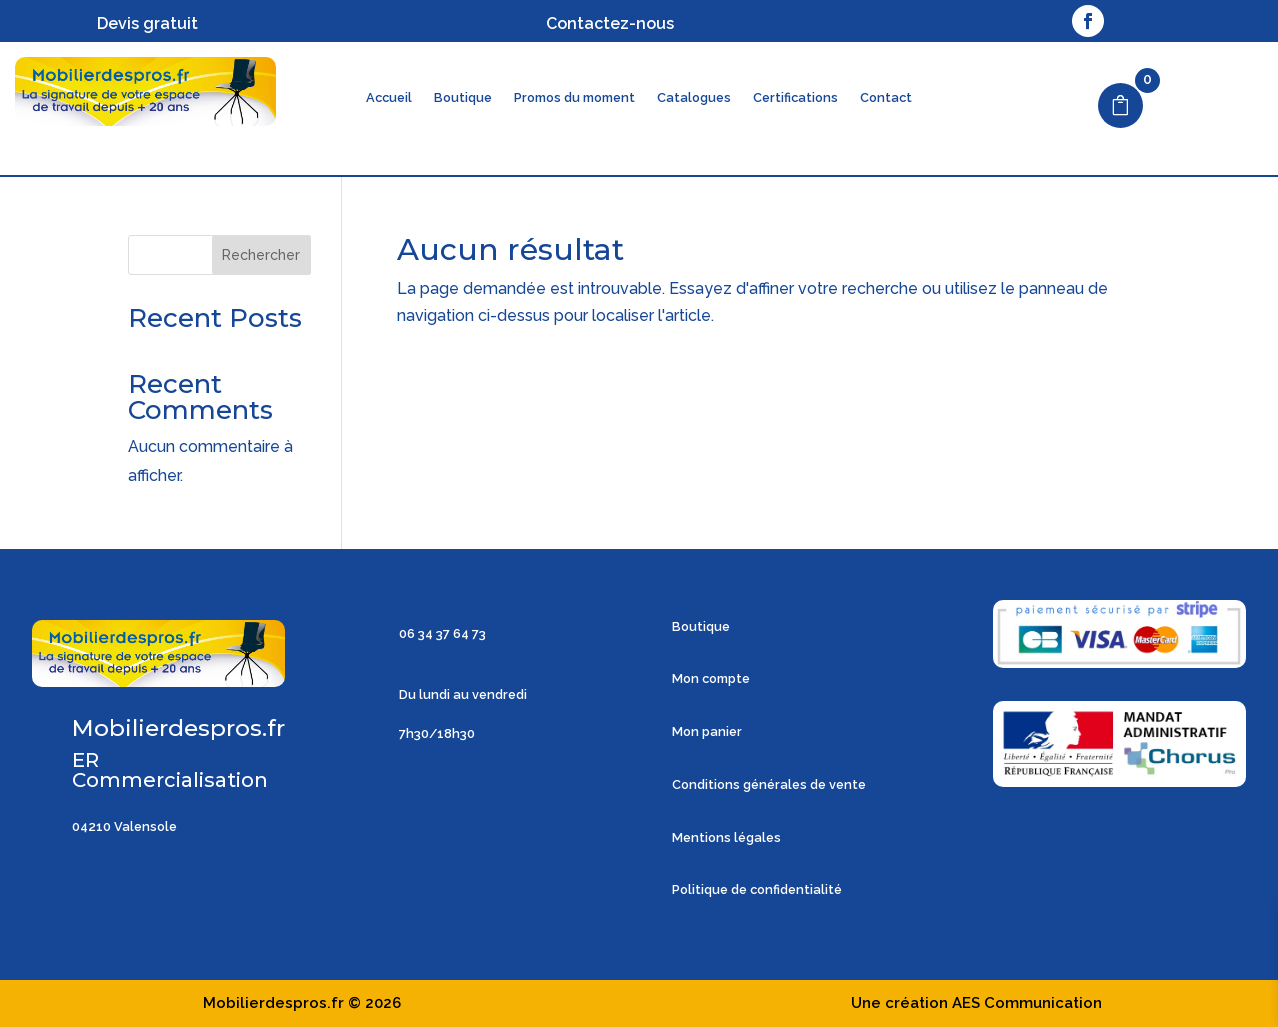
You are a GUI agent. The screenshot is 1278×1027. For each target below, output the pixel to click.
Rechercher (261, 255)
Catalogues (694, 98)
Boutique (463, 98)
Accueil (389, 98)
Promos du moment (574, 98)
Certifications (795, 98)
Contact (886, 98)
